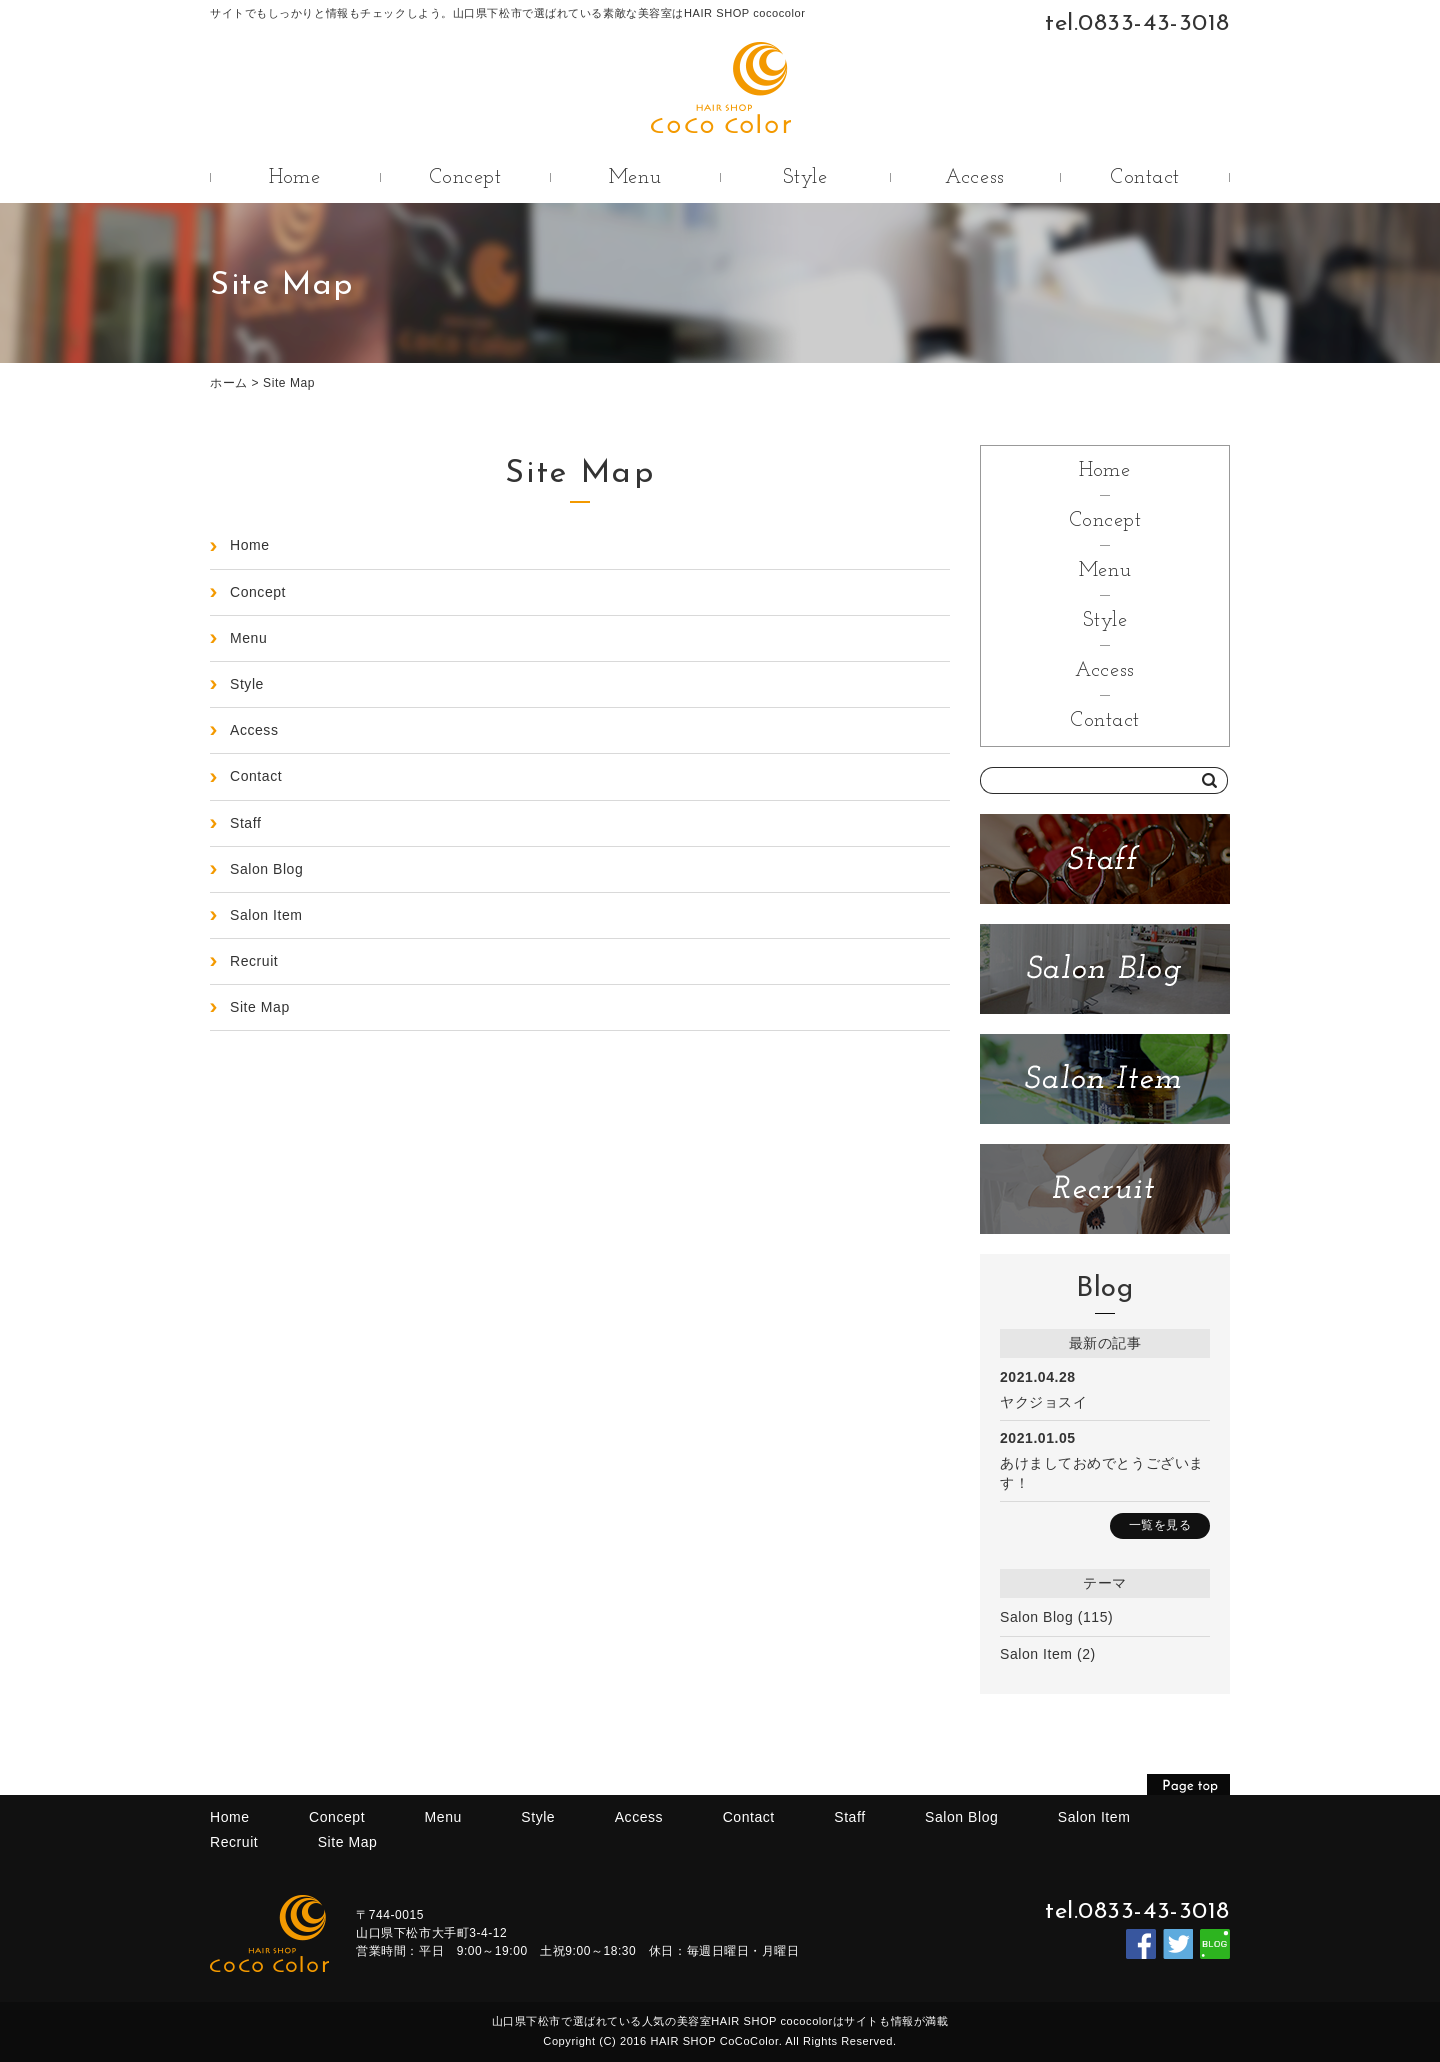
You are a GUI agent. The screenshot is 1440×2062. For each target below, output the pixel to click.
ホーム (229, 383)
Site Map (289, 383)
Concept (465, 178)
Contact (1145, 178)
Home (294, 178)
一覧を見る (1160, 1525)
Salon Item (1036, 1654)
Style (805, 178)
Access (974, 178)
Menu (635, 178)
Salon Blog (1036, 1617)
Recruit (254, 961)
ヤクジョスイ (1043, 1402)
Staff (245, 823)
